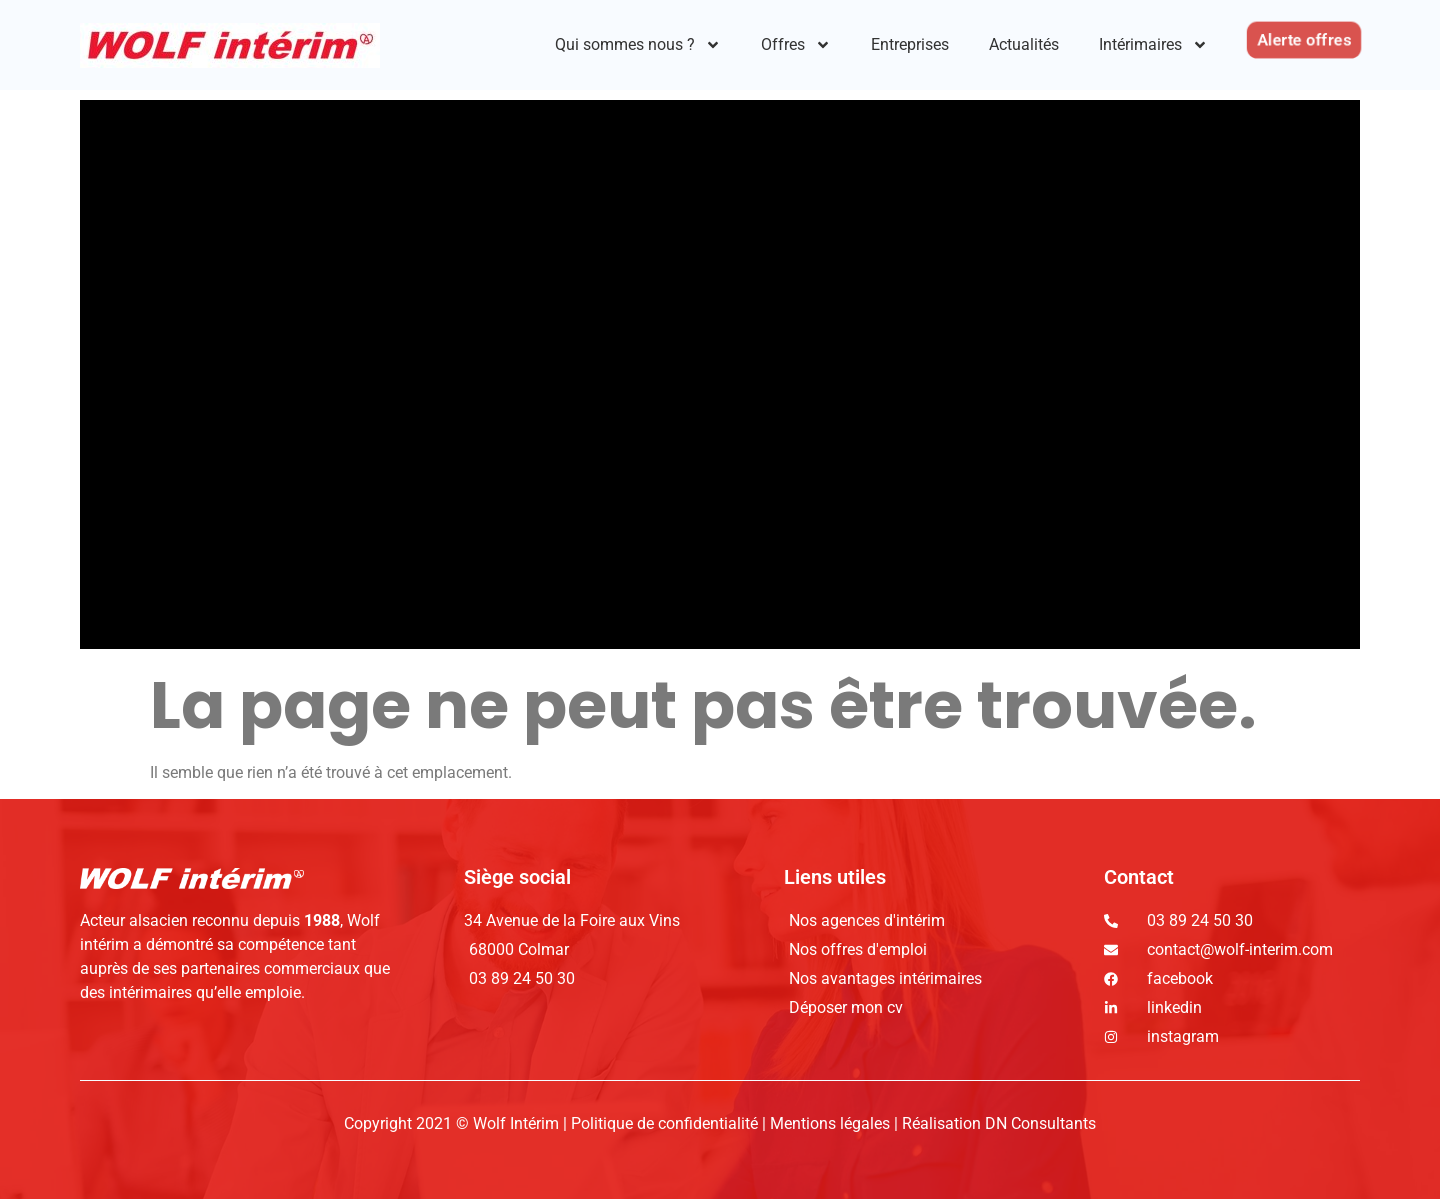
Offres (796, 45)
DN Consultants (1040, 1123)
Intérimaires (1153, 45)
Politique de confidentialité (666, 1123)
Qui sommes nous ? (638, 45)
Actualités (1024, 44)
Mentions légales (830, 1123)
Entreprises (910, 44)
